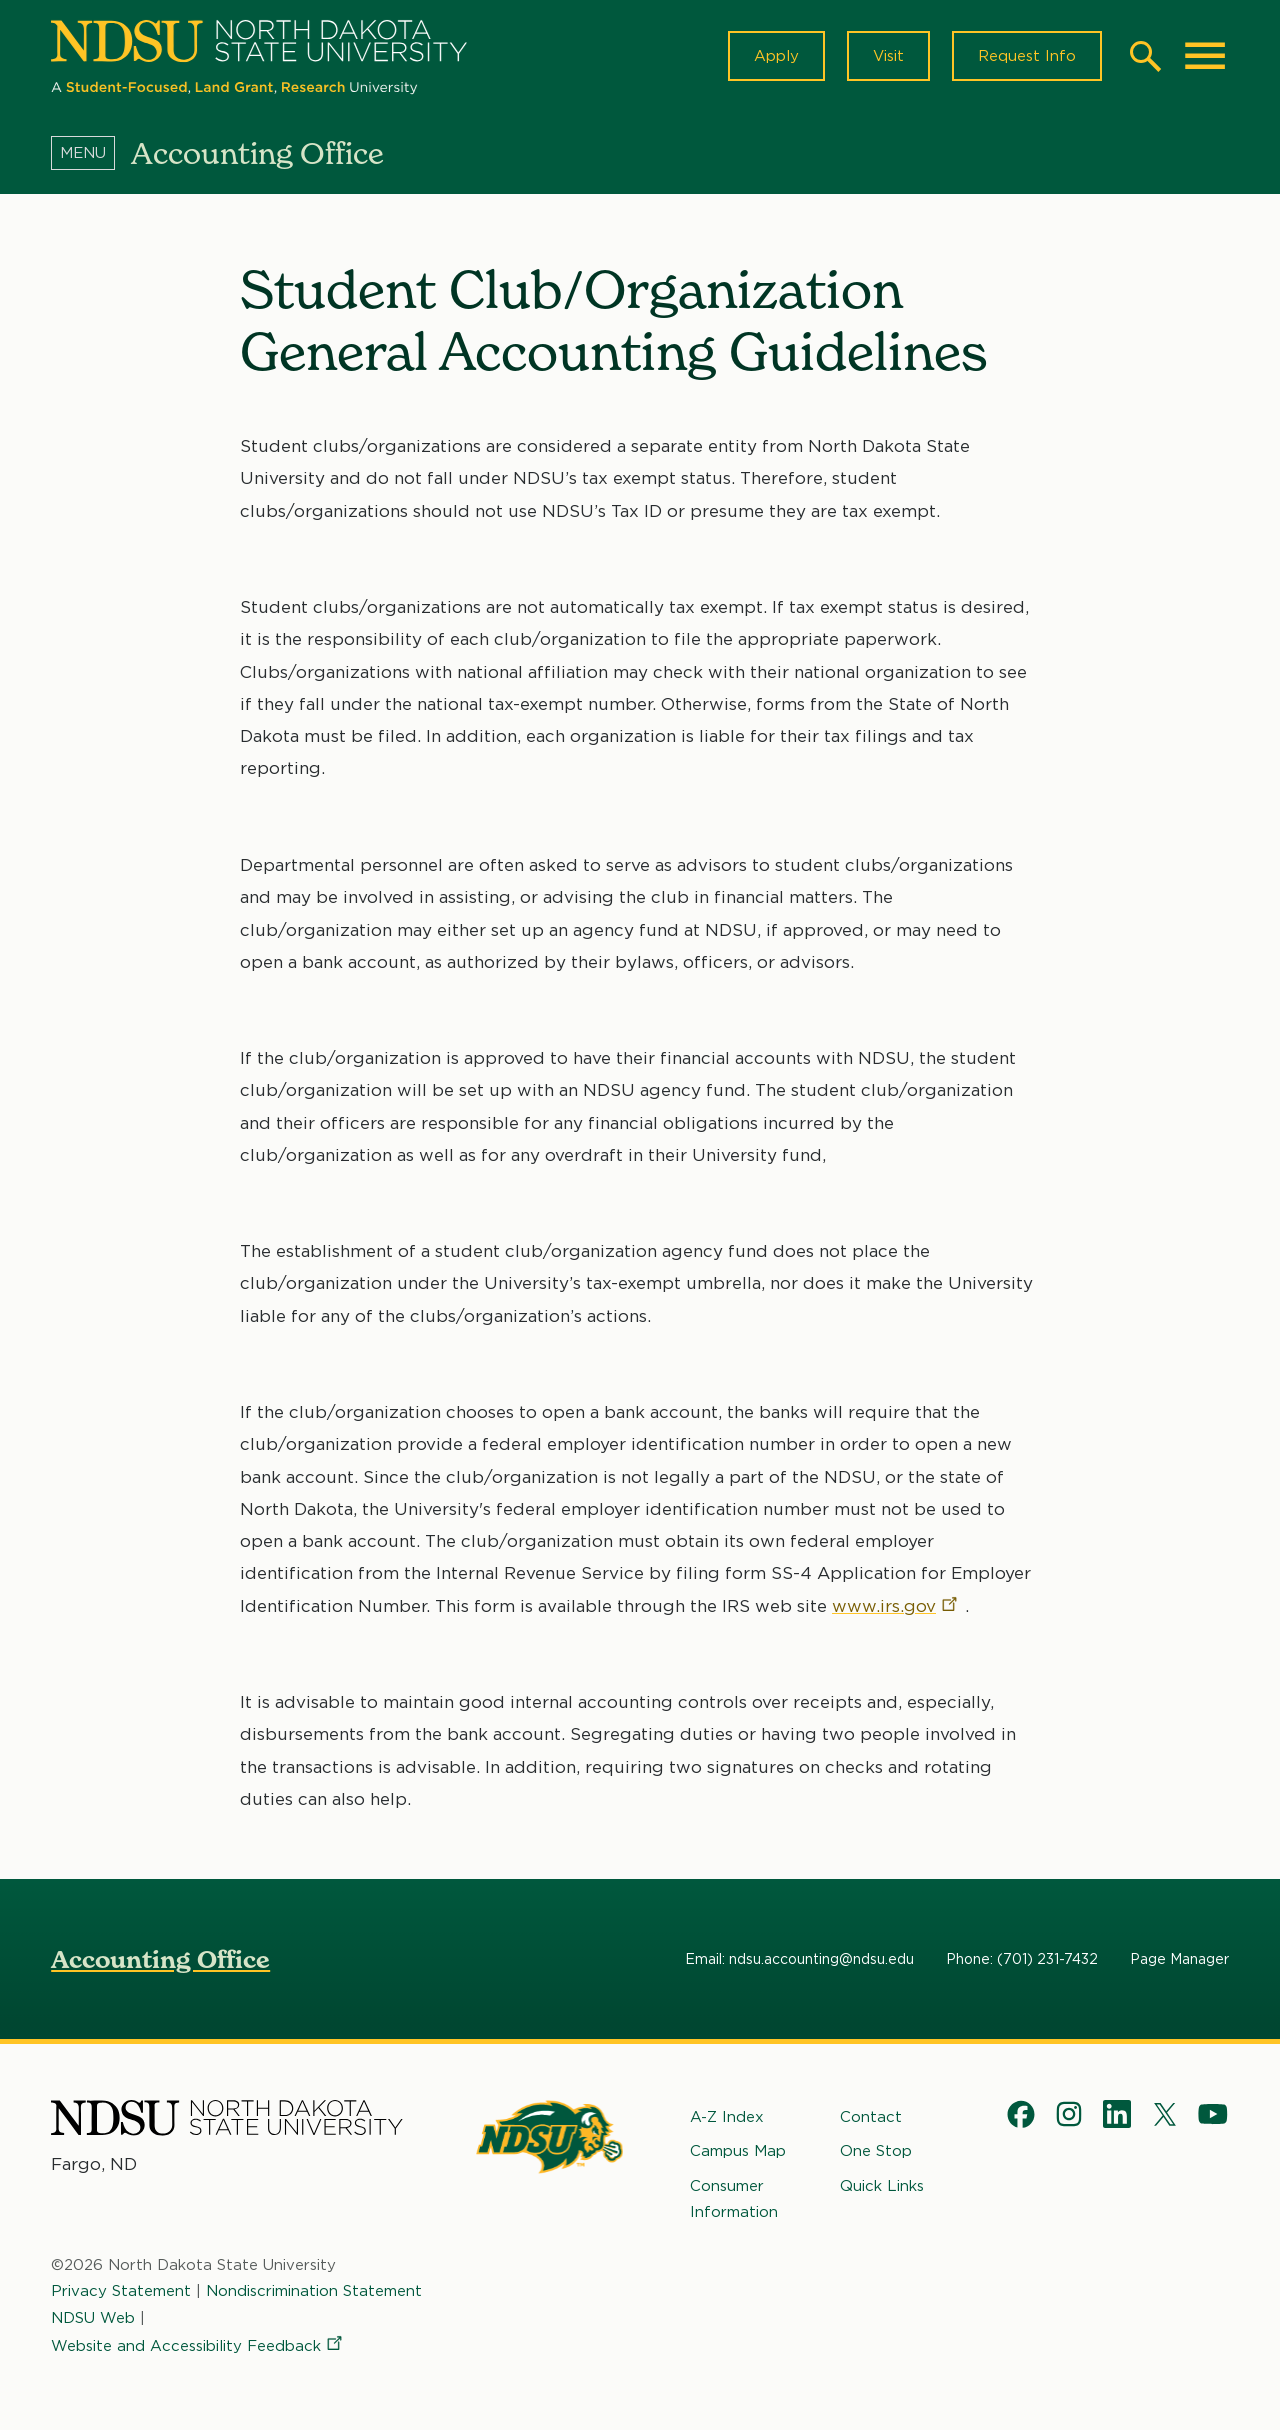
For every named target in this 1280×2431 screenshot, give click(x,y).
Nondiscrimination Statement (314, 2291)
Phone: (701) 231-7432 (1022, 1959)
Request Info (1027, 56)
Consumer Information (734, 2199)
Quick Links (882, 2186)
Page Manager (1179, 1959)
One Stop (876, 2151)
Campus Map (738, 2151)
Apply (776, 56)
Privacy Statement (121, 2291)
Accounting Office (160, 1959)
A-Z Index (727, 2117)
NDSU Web (93, 2318)
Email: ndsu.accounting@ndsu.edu (799, 1959)
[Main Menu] (1205, 56)
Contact (871, 2117)
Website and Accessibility (198, 2346)
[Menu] (91, 153)
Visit (888, 56)
